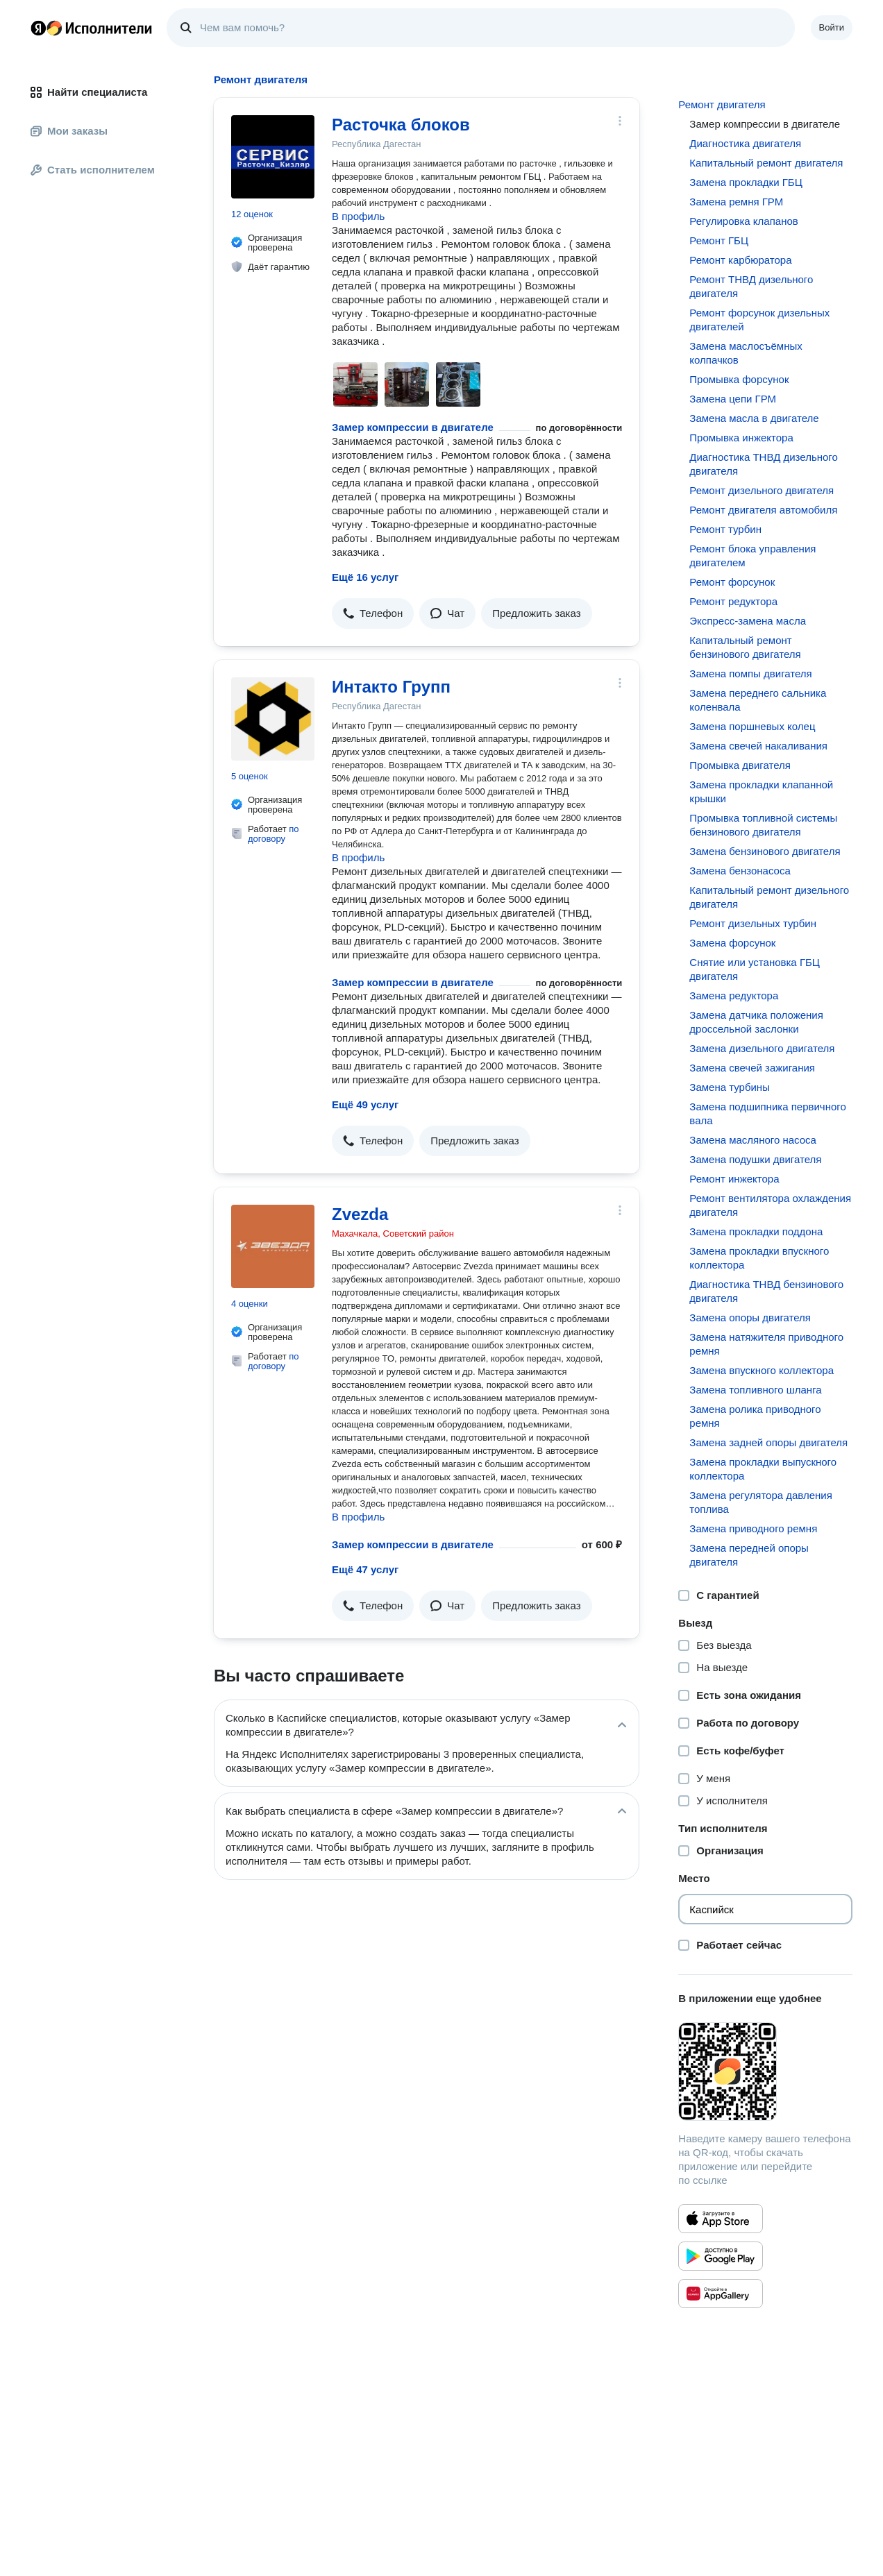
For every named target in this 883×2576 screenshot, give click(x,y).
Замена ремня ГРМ (736, 201)
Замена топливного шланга (755, 1390)
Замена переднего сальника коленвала (757, 700)
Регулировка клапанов (743, 221)
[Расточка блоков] (272, 156)
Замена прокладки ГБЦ (745, 182)
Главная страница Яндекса (38, 27)
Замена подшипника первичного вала (767, 1113)
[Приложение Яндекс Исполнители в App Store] (720, 2218)
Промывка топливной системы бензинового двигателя (763, 825)
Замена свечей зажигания (752, 1068)
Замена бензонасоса (739, 870)
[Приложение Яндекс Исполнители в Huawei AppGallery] (720, 2293)
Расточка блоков (401, 124)
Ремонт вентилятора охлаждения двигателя (770, 1205)
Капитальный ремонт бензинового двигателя (744, 647)
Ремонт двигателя (721, 104)
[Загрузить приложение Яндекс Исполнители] (765, 2071)
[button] (373, 613)
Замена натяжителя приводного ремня (766, 1344)
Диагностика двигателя (745, 143)
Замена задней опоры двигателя (768, 1442)
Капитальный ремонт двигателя (766, 163)
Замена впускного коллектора (761, 1370)
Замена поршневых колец (752, 726)
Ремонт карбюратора (740, 260)
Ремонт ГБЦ (718, 240)
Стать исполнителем (93, 170)
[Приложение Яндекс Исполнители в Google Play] (720, 2256)
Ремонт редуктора (733, 601)
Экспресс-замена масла (747, 621)
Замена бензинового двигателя (764, 851)
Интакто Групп (391, 686)
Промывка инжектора (741, 437)
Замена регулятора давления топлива (760, 1502)
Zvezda (360, 1214)
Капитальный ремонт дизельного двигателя (769, 897)
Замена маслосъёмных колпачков (745, 353)
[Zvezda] (272, 1246)
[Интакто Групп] (272, 719)
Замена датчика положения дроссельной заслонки (756, 1022)
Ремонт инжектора (734, 1179)
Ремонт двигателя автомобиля (763, 510)
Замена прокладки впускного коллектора (759, 1258)
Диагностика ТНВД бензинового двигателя (766, 1291)
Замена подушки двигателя (755, 1159)
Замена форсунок (732, 943)
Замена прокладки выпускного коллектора (762, 1469)
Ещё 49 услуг (365, 1104)
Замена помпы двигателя (750, 673)
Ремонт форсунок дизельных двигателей (759, 319)
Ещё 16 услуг (365, 577)
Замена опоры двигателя (750, 1317)
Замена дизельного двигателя (761, 1048)
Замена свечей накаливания (758, 746)
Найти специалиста (89, 92)
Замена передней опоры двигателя (749, 1555)
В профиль (358, 216)
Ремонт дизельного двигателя (761, 490)
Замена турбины (729, 1087)
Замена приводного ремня (753, 1528)
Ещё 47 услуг (365, 1569)
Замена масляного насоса (752, 1140)
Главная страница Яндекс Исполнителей (92, 27)
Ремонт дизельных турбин (752, 923)
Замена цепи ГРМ (732, 399)
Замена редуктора (733, 995)
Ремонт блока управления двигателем (752, 555)
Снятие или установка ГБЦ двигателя (754, 969)
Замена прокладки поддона (756, 1231)
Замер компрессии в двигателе (413, 427)
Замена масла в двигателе (753, 418)
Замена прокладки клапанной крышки (761, 791)
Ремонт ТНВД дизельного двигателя (751, 286)
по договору (273, 834)
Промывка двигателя (740, 765)
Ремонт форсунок (732, 582)
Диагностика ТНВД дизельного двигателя (763, 464)
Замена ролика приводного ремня (755, 1416)
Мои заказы (69, 131)
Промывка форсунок (739, 379)
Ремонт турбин (725, 529)
